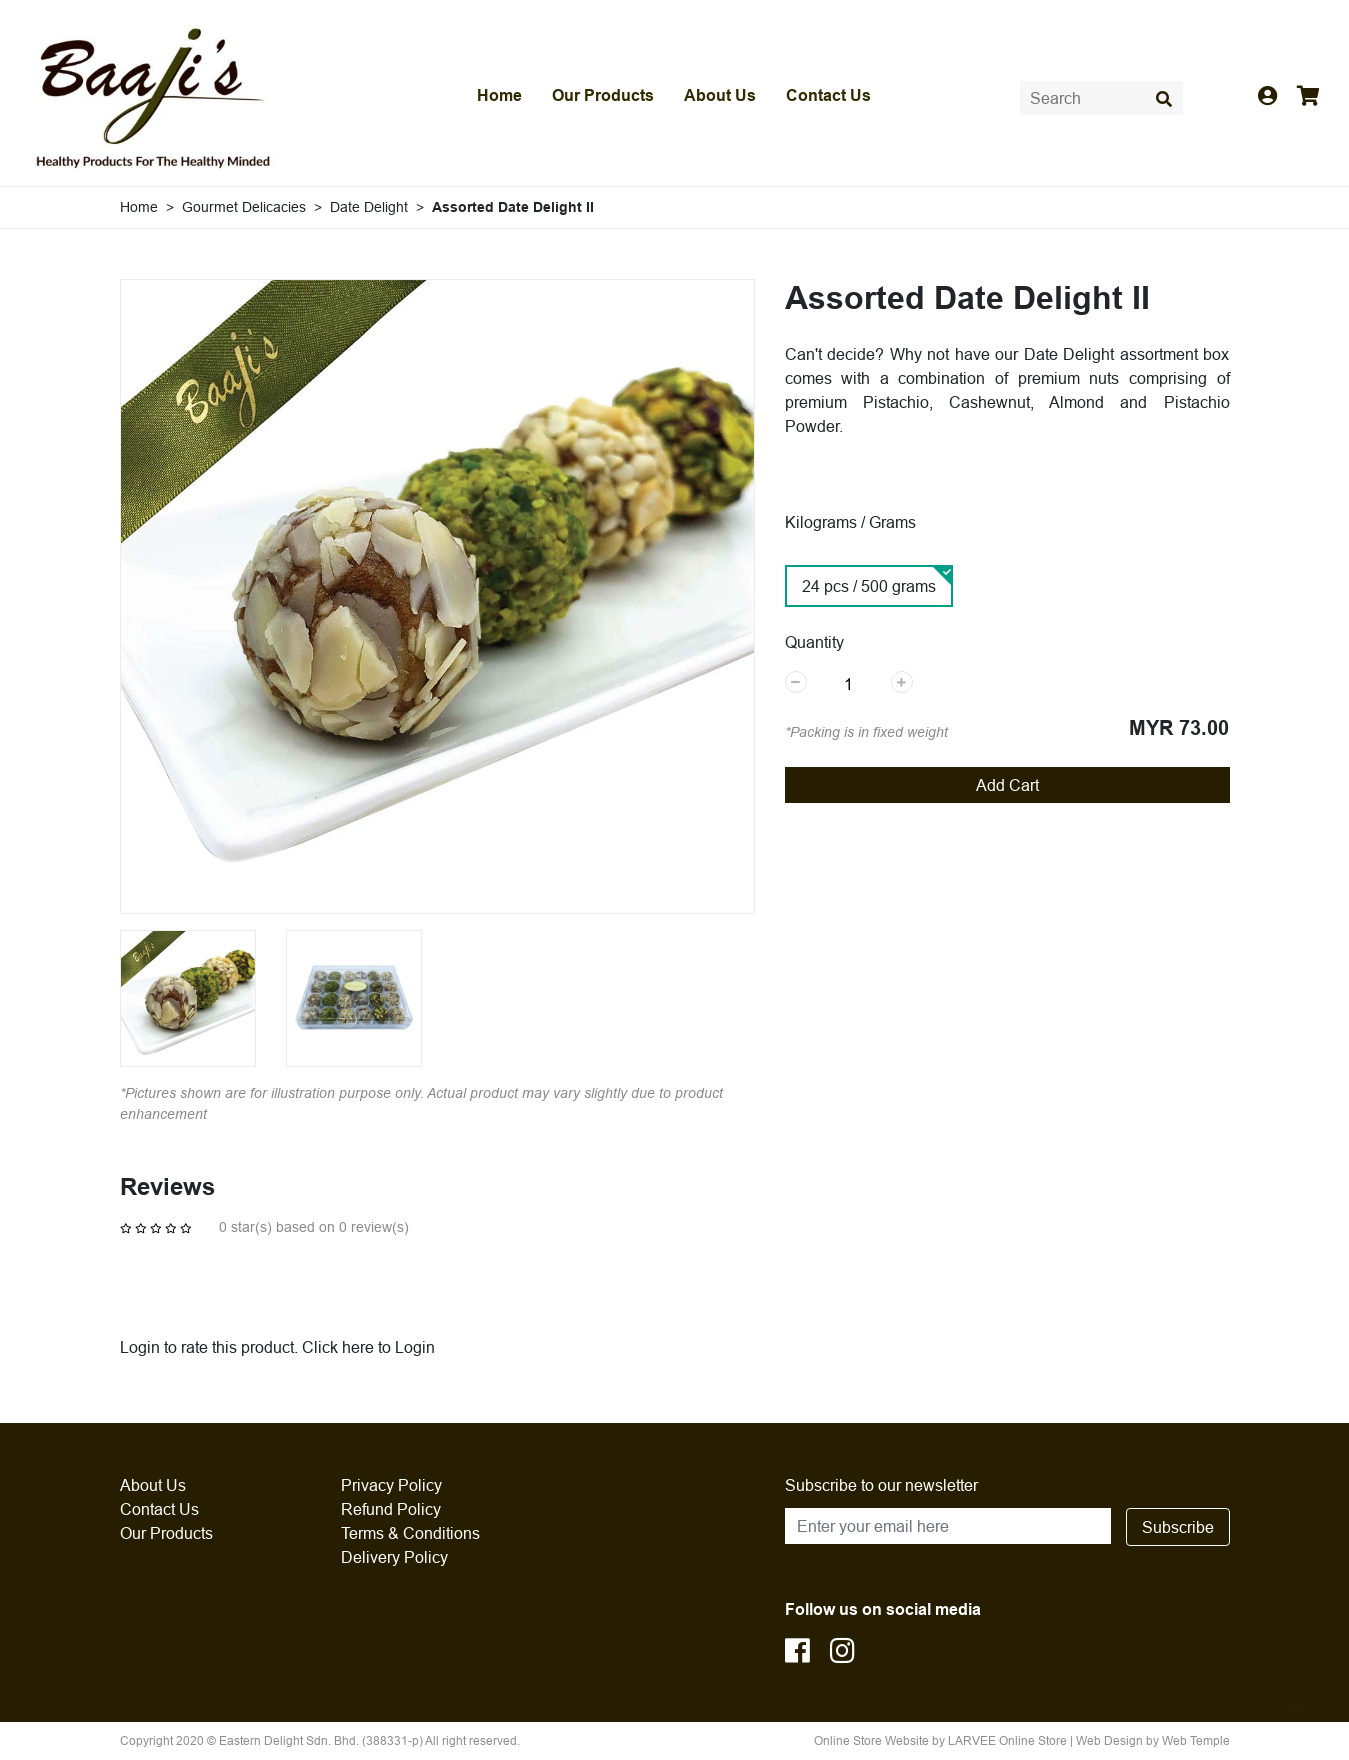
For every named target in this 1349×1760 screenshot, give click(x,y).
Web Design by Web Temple (1153, 1740)
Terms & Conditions (410, 1533)
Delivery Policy (394, 1557)
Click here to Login (368, 1347)
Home (499, 95)
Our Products (603, 95)
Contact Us (828, 95)
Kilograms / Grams (850, 522)
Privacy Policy (391, 1485)
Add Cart (1007, 785)
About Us (720, 95)
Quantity (814, 642)
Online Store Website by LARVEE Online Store (940, 1740)
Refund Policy (391, 1509)
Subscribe (1178, 1527)
